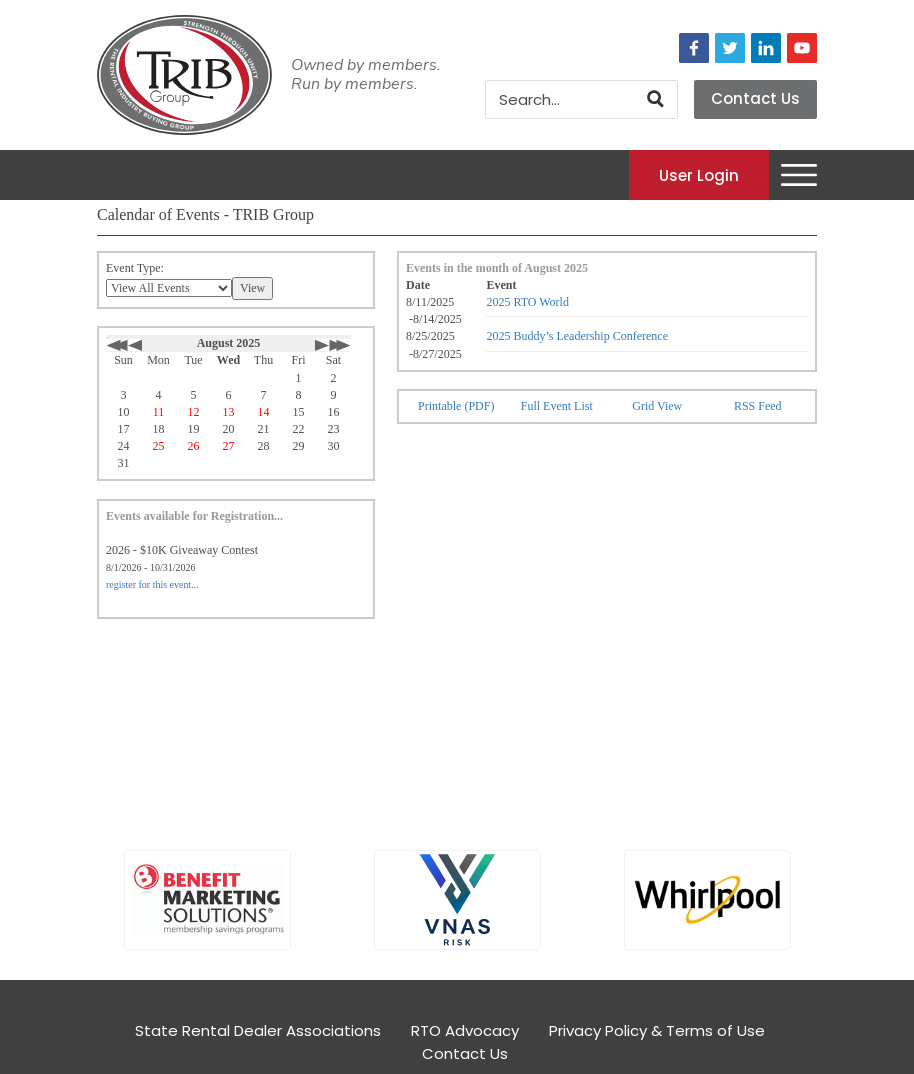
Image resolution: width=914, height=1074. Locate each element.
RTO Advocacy (465, 1030)
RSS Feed (758, 406)
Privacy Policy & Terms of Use (657, 1030)
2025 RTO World (527, 302)
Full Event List (557, 406)
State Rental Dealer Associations (258, 1030)
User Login (699, 174)
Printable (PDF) (456, 406)
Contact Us (755, 98)
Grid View (657, 406)
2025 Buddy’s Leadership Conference (577, 336)
